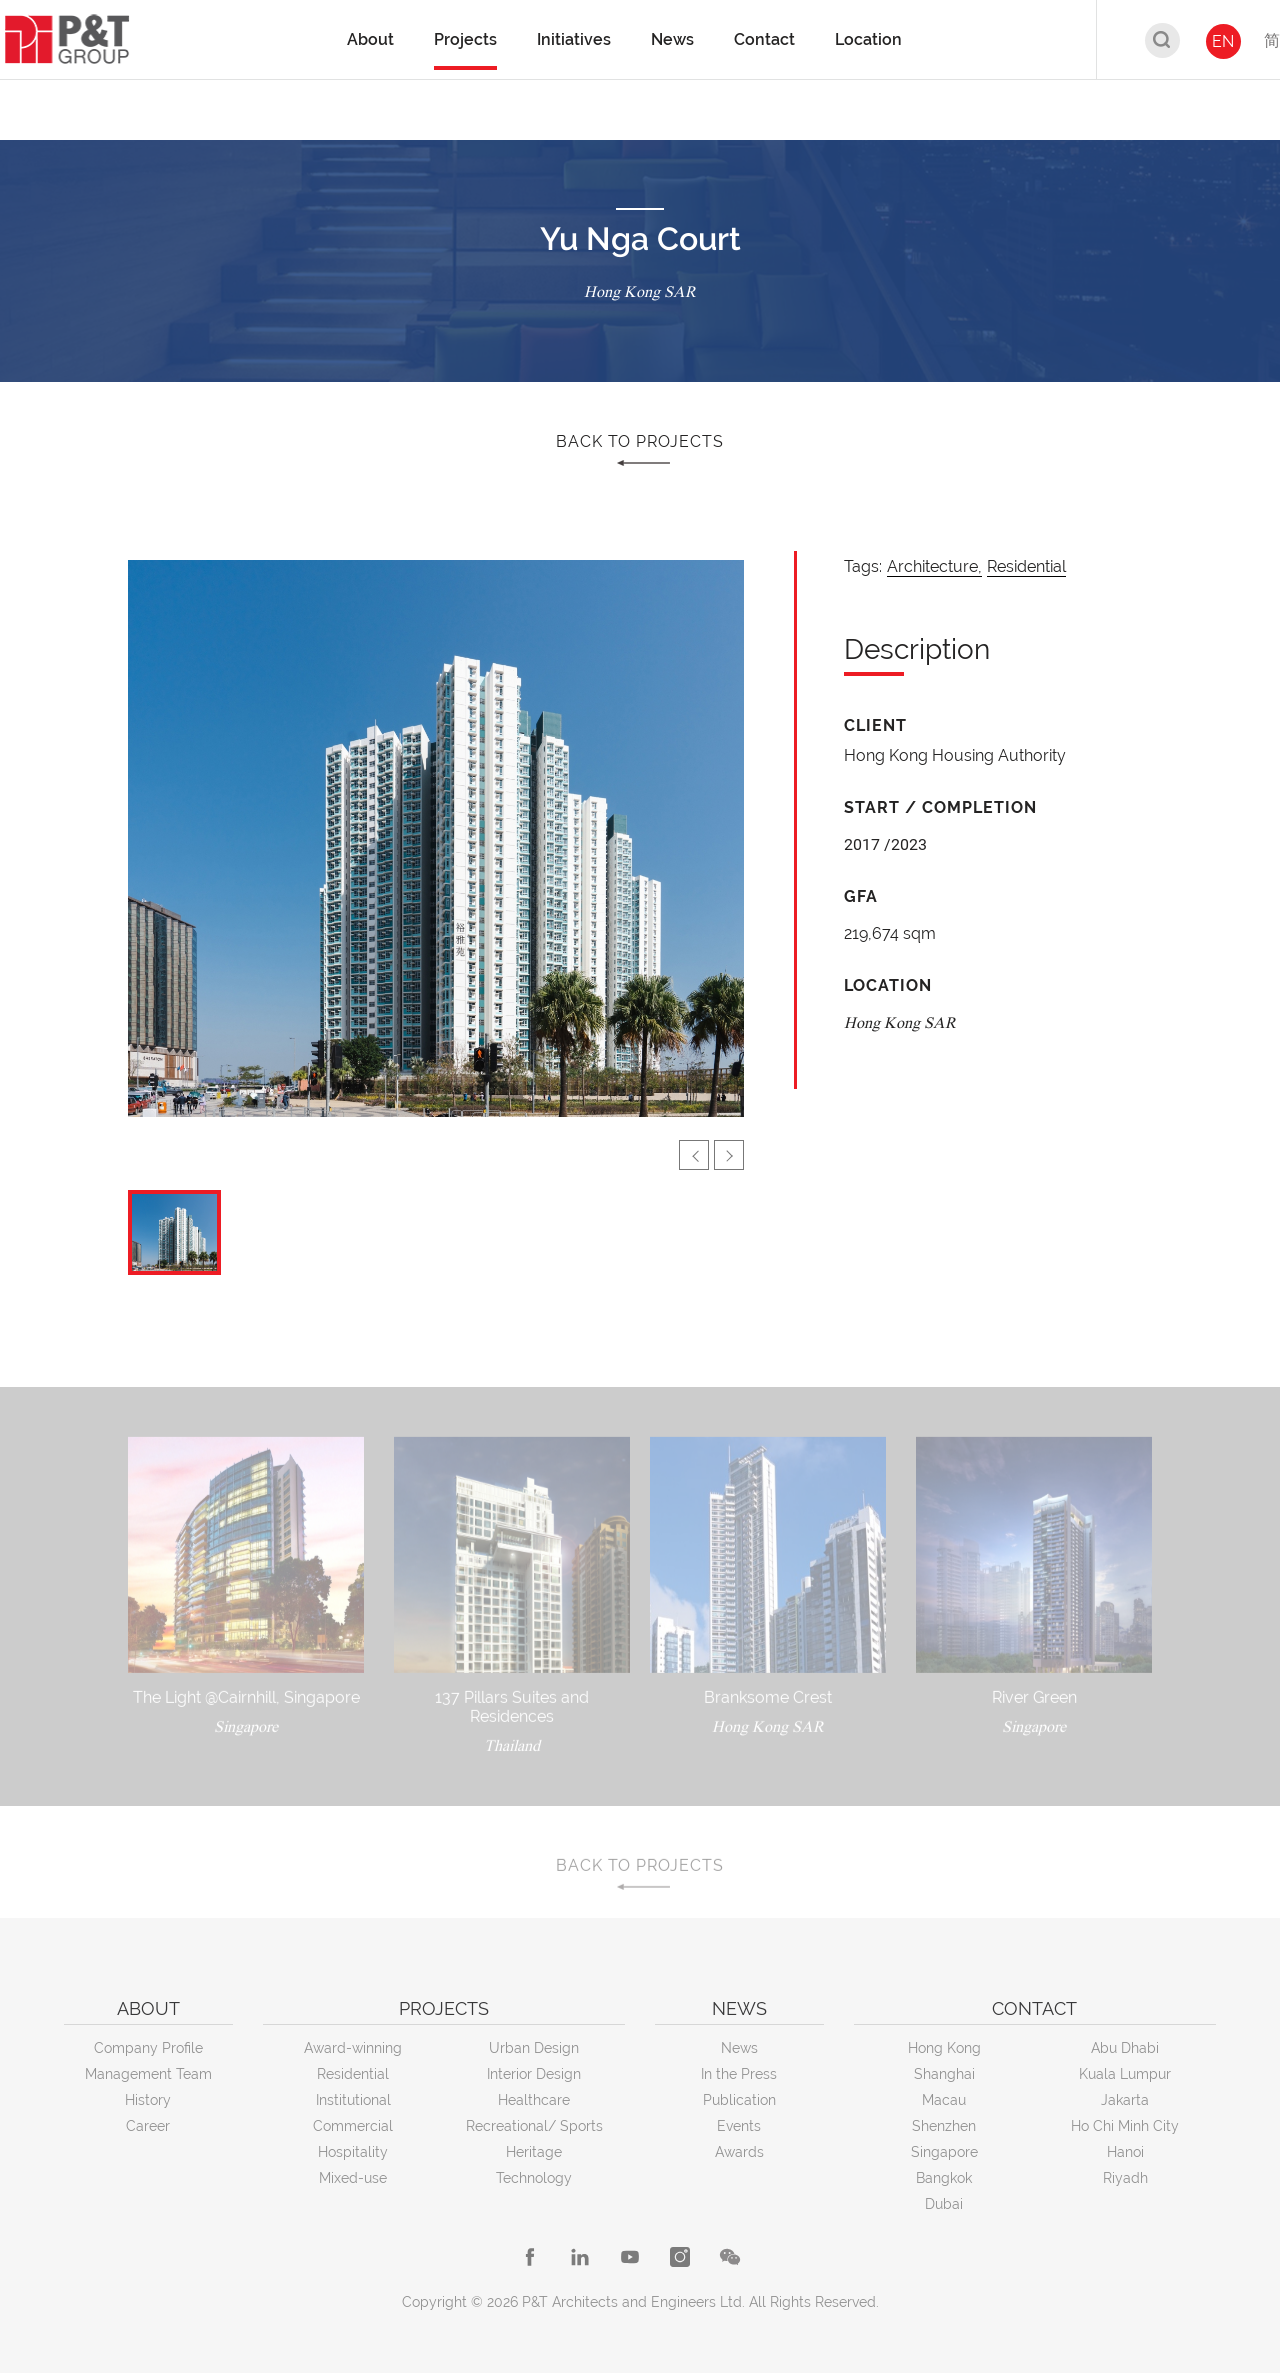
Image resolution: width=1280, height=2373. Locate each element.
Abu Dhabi (1125, 2048)
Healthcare (534, 2100)
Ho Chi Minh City (1125, 2126)
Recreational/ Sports (534, 2126)
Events (739, 2126)
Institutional (353, 2100)
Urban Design (534, 2048)
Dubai (944, 2204)
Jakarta (1125, 2100)
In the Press (739, 2074)
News (739, 2048)
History (148, 2100)
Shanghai (944, 2074)
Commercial (353, 2126)
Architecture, (934, 566)
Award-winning (353, 2048)
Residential (1026, 566)
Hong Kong (944, 2048)
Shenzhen (944, 2126)
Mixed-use (353, 2178)
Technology (534, 2178)
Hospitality (353, 2152)
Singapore (944, 2152)
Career (148, 2126)
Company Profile (148, 2048)
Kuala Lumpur (1125, 2074)
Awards (739, 2152)
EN (1223, 41)
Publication (739, 2100)
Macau (944, 2100)
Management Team (148, 2074)
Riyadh (1125, 2178)
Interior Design (534, 2074)
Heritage (534, 2152)
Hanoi (1125, 2152)
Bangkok (944, 2178)
